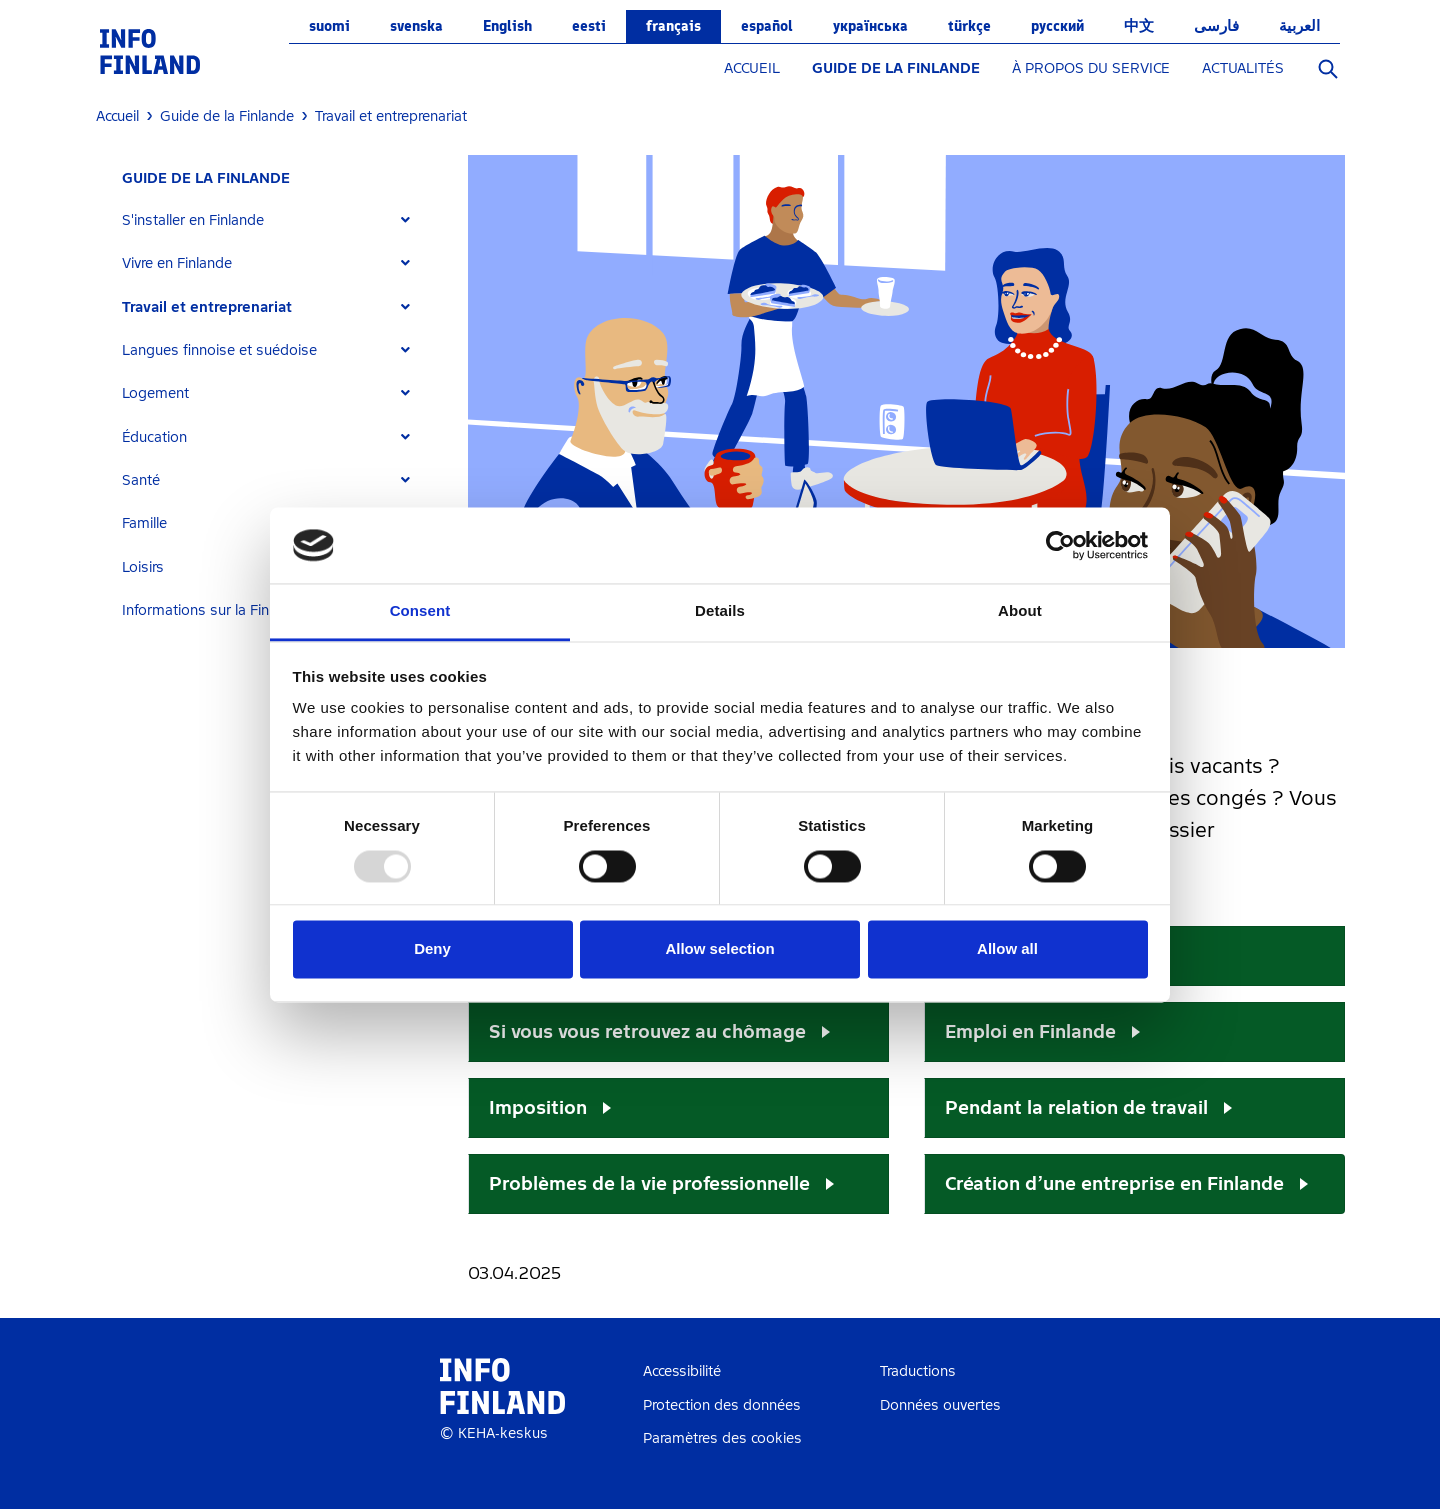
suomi (329, 26)
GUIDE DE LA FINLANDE (896, 68)
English (507, 26)
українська (870, 26)
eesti (589, 26)
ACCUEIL (752, 68)
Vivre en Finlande (177, 263)
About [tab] (1020, 611)
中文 (1139, 26)
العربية (1299, 26)
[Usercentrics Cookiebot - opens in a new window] (1060, 545)
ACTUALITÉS (1243, 68)
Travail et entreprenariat (207, 307)
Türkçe (969, 26)
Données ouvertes (940, 1405)
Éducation (154, 437)
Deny (432, 949)
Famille (144, 523)
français (673, 26)
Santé (141, 480)
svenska (416, 26)
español (767, 26)
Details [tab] (720, 611)
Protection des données (722, 1405)
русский (1057, 26)
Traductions (918, 1371)
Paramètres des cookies (722, 1438)
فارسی (1216, 26)
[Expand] (405, 220)
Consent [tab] (420, 611)
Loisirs (143, 567)
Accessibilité (682, 1371)
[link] (150, 50)
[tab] (274, 220)
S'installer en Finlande (193, 220)
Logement (155, 393)
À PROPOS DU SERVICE (1091, 68)
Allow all (1007, 949)
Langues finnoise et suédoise (219, 350)
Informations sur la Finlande (213, 610)
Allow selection (719, 949)
